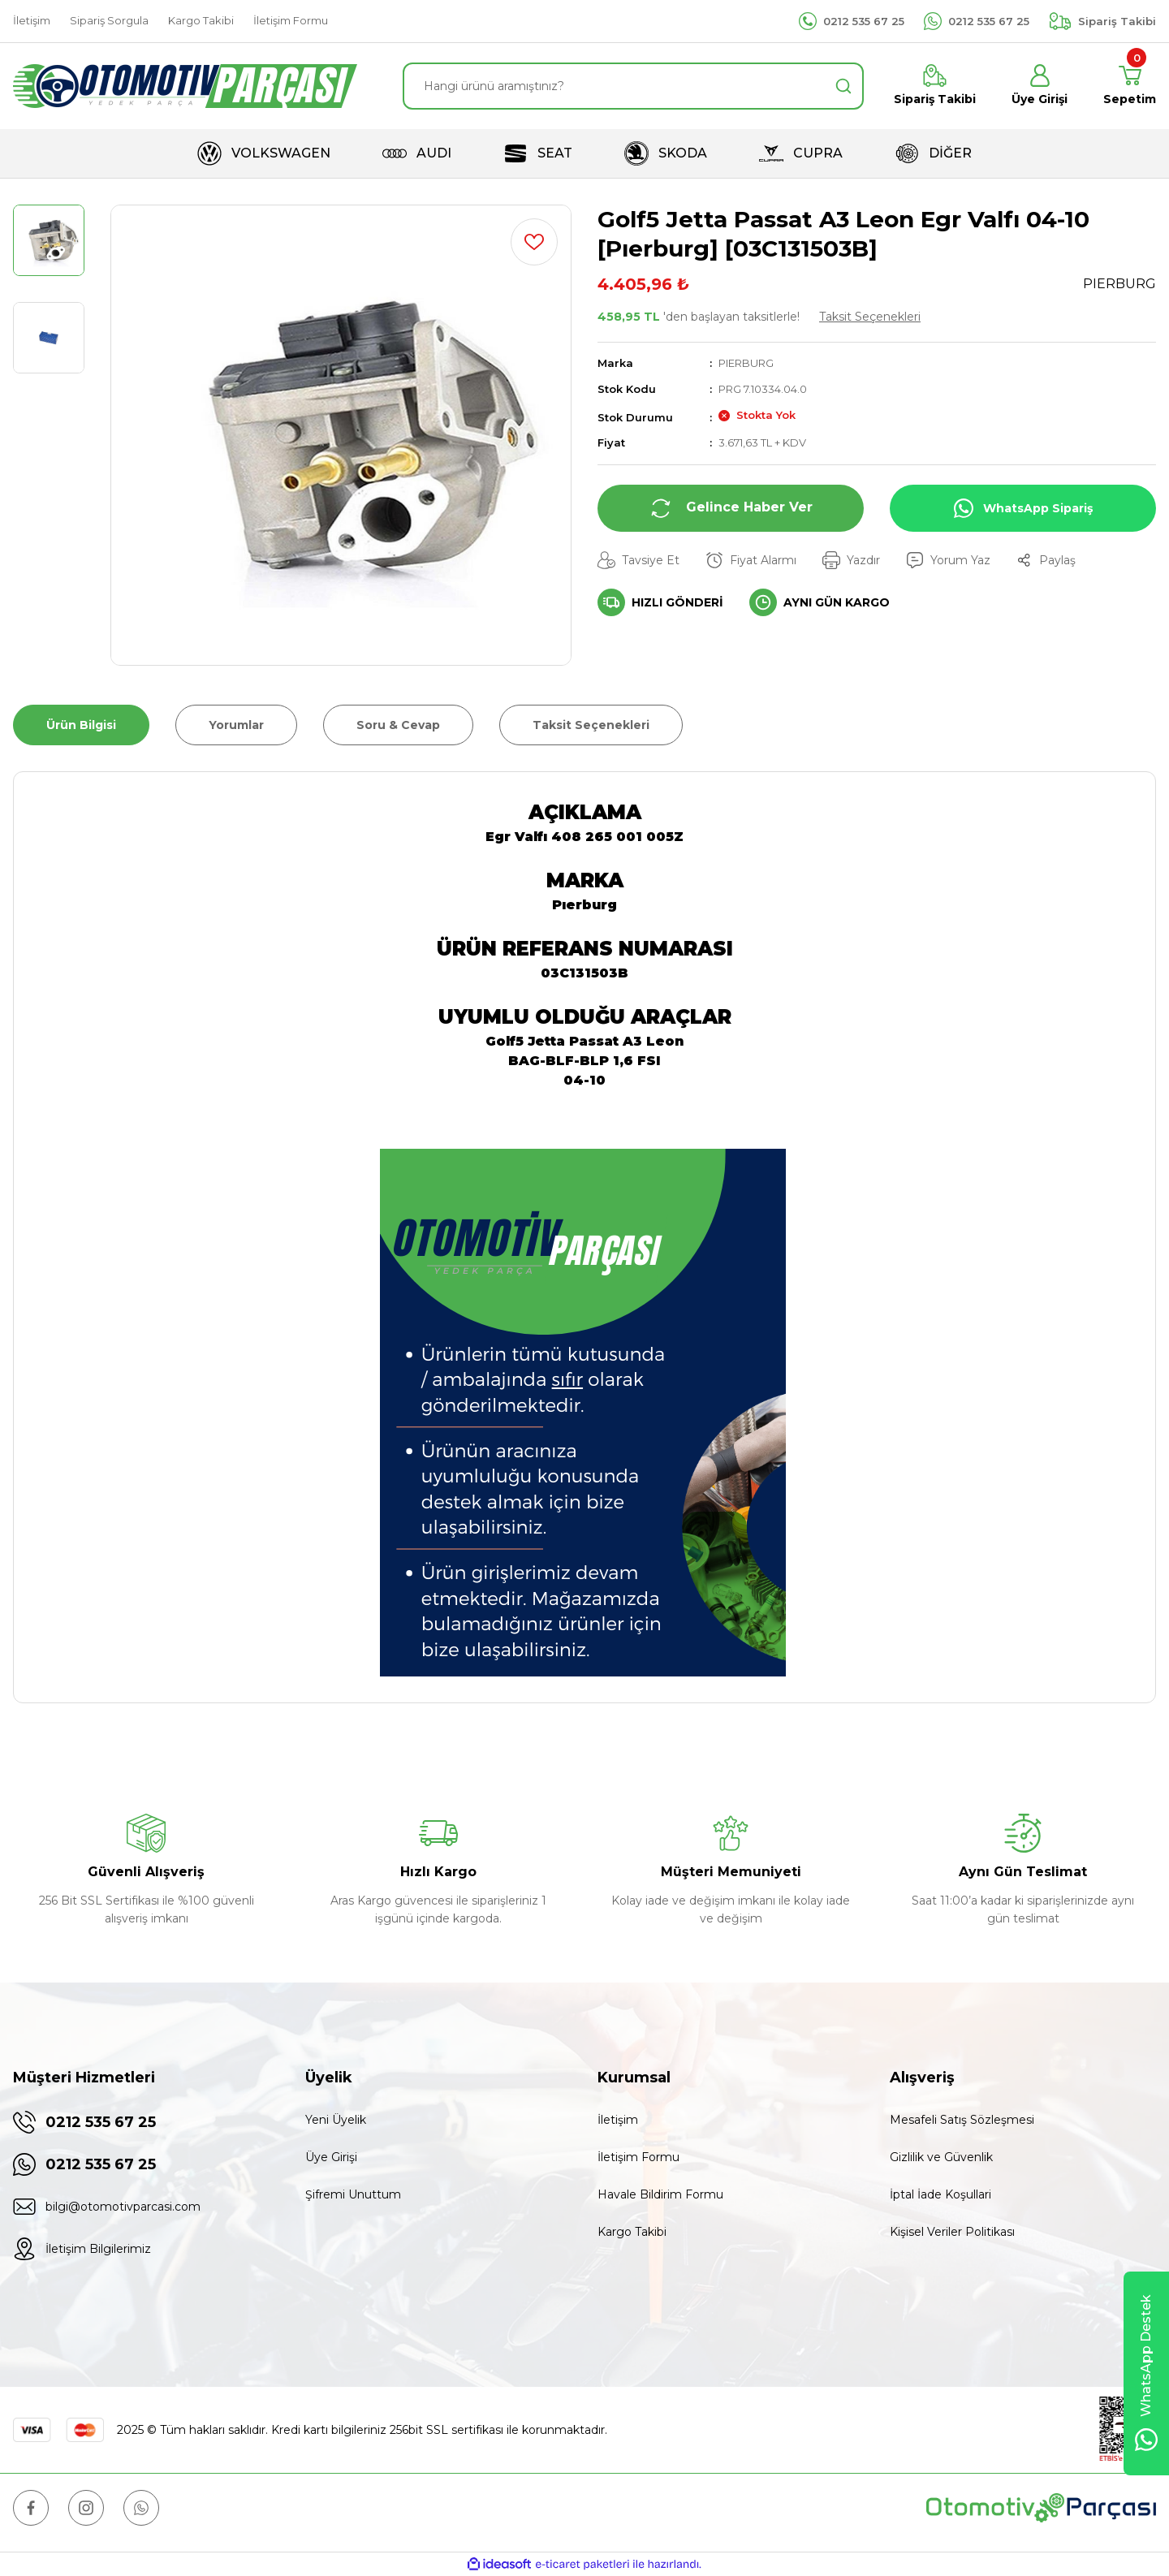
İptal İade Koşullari (940, 2194)
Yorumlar (236, 725)
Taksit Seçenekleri (870, 316)
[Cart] (1129, 86)
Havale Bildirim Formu (660, 2194)
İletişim (617, 2119)
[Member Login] (1040, 86)
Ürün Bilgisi (81, 725)
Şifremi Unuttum (353, 2194)
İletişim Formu (638, 2157)
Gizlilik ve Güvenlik (941, 2157)
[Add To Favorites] (534, 241)
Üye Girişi (331, 2157)
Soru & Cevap (398, 725)
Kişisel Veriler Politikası (952, 2231)
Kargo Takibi (631, 2231)
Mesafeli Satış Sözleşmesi (962, 2119)
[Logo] (185, 86)
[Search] (633, 86)
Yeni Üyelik (335, 2119)
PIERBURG (746, 362)
